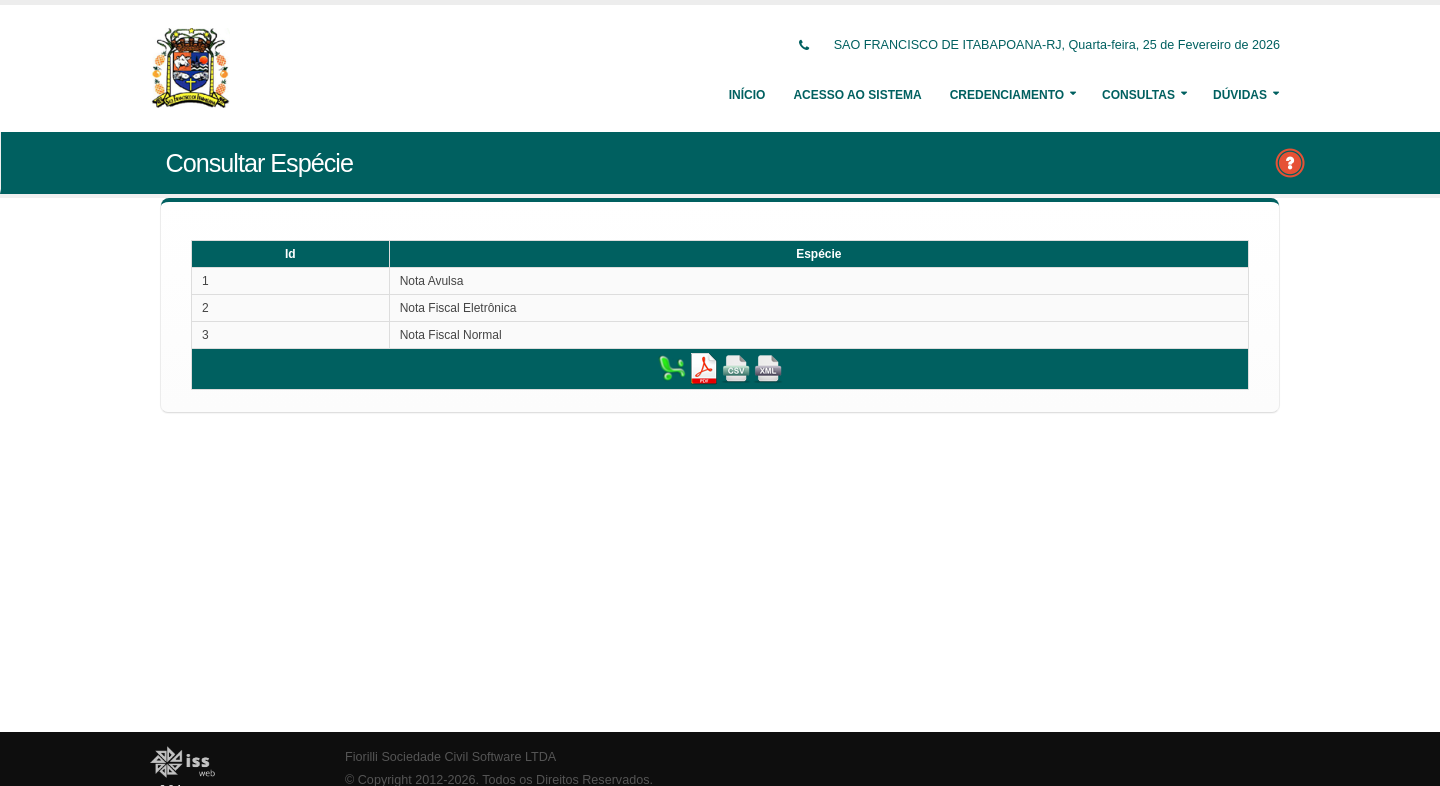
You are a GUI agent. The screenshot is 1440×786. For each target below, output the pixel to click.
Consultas (1138, 95)
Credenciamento (1007, 95)
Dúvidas (1240, 95)
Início (747, 95)
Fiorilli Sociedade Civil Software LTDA (450, 757)
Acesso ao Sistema (857, 95)
